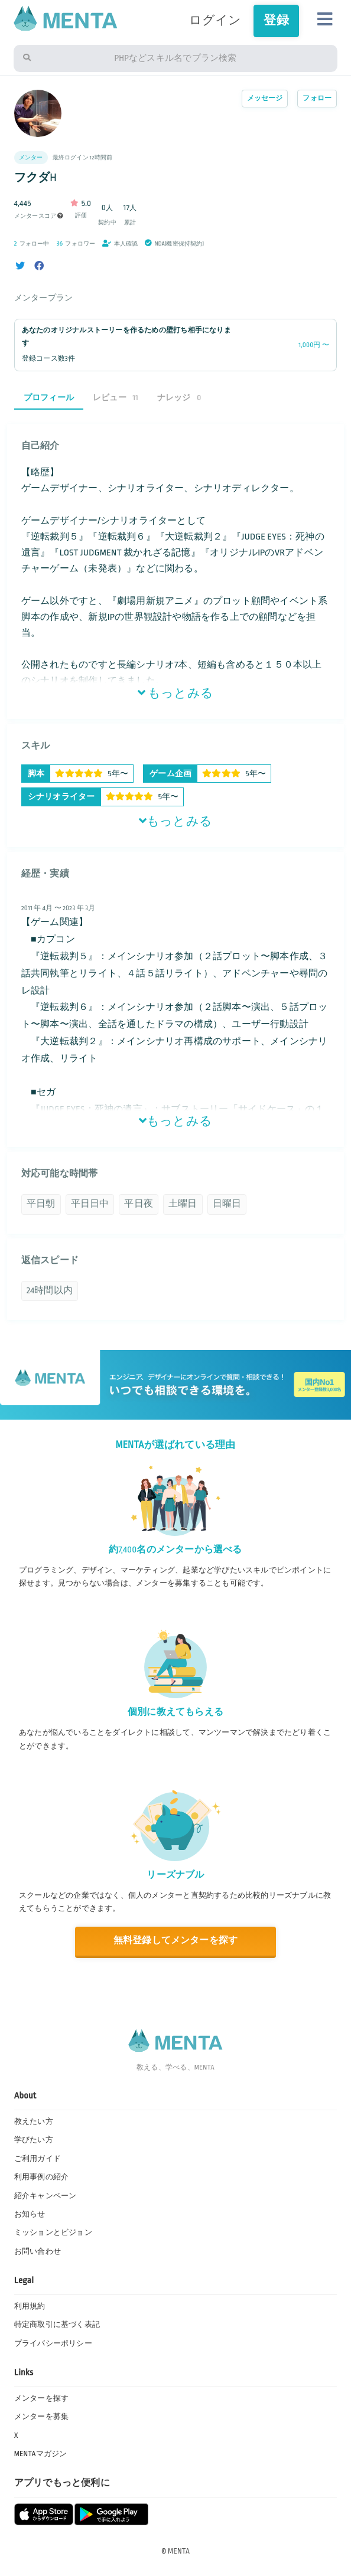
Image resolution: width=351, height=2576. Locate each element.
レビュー (115, 397)
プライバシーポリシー (53, 2343)
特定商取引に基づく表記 (57, 2324)
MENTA (179, 2551)
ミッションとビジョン (53, 2232)
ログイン (215, 20)
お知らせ (30, 2214)
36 (60, 243)
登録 (276, 20)
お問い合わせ (37, 2251)
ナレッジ (179, 397)
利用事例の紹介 (41, 2177)
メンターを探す (41, 2398)
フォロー (317, 98)
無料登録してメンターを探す (175, 1941)
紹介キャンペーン (45, 2196)
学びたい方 (33, 2140)
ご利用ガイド (37, 2159)
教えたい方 (33, 2121)
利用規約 (30, 2306)
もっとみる (175, 693)
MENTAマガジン (40, 2454)
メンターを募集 (41, 2416)
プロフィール (49, 397)
